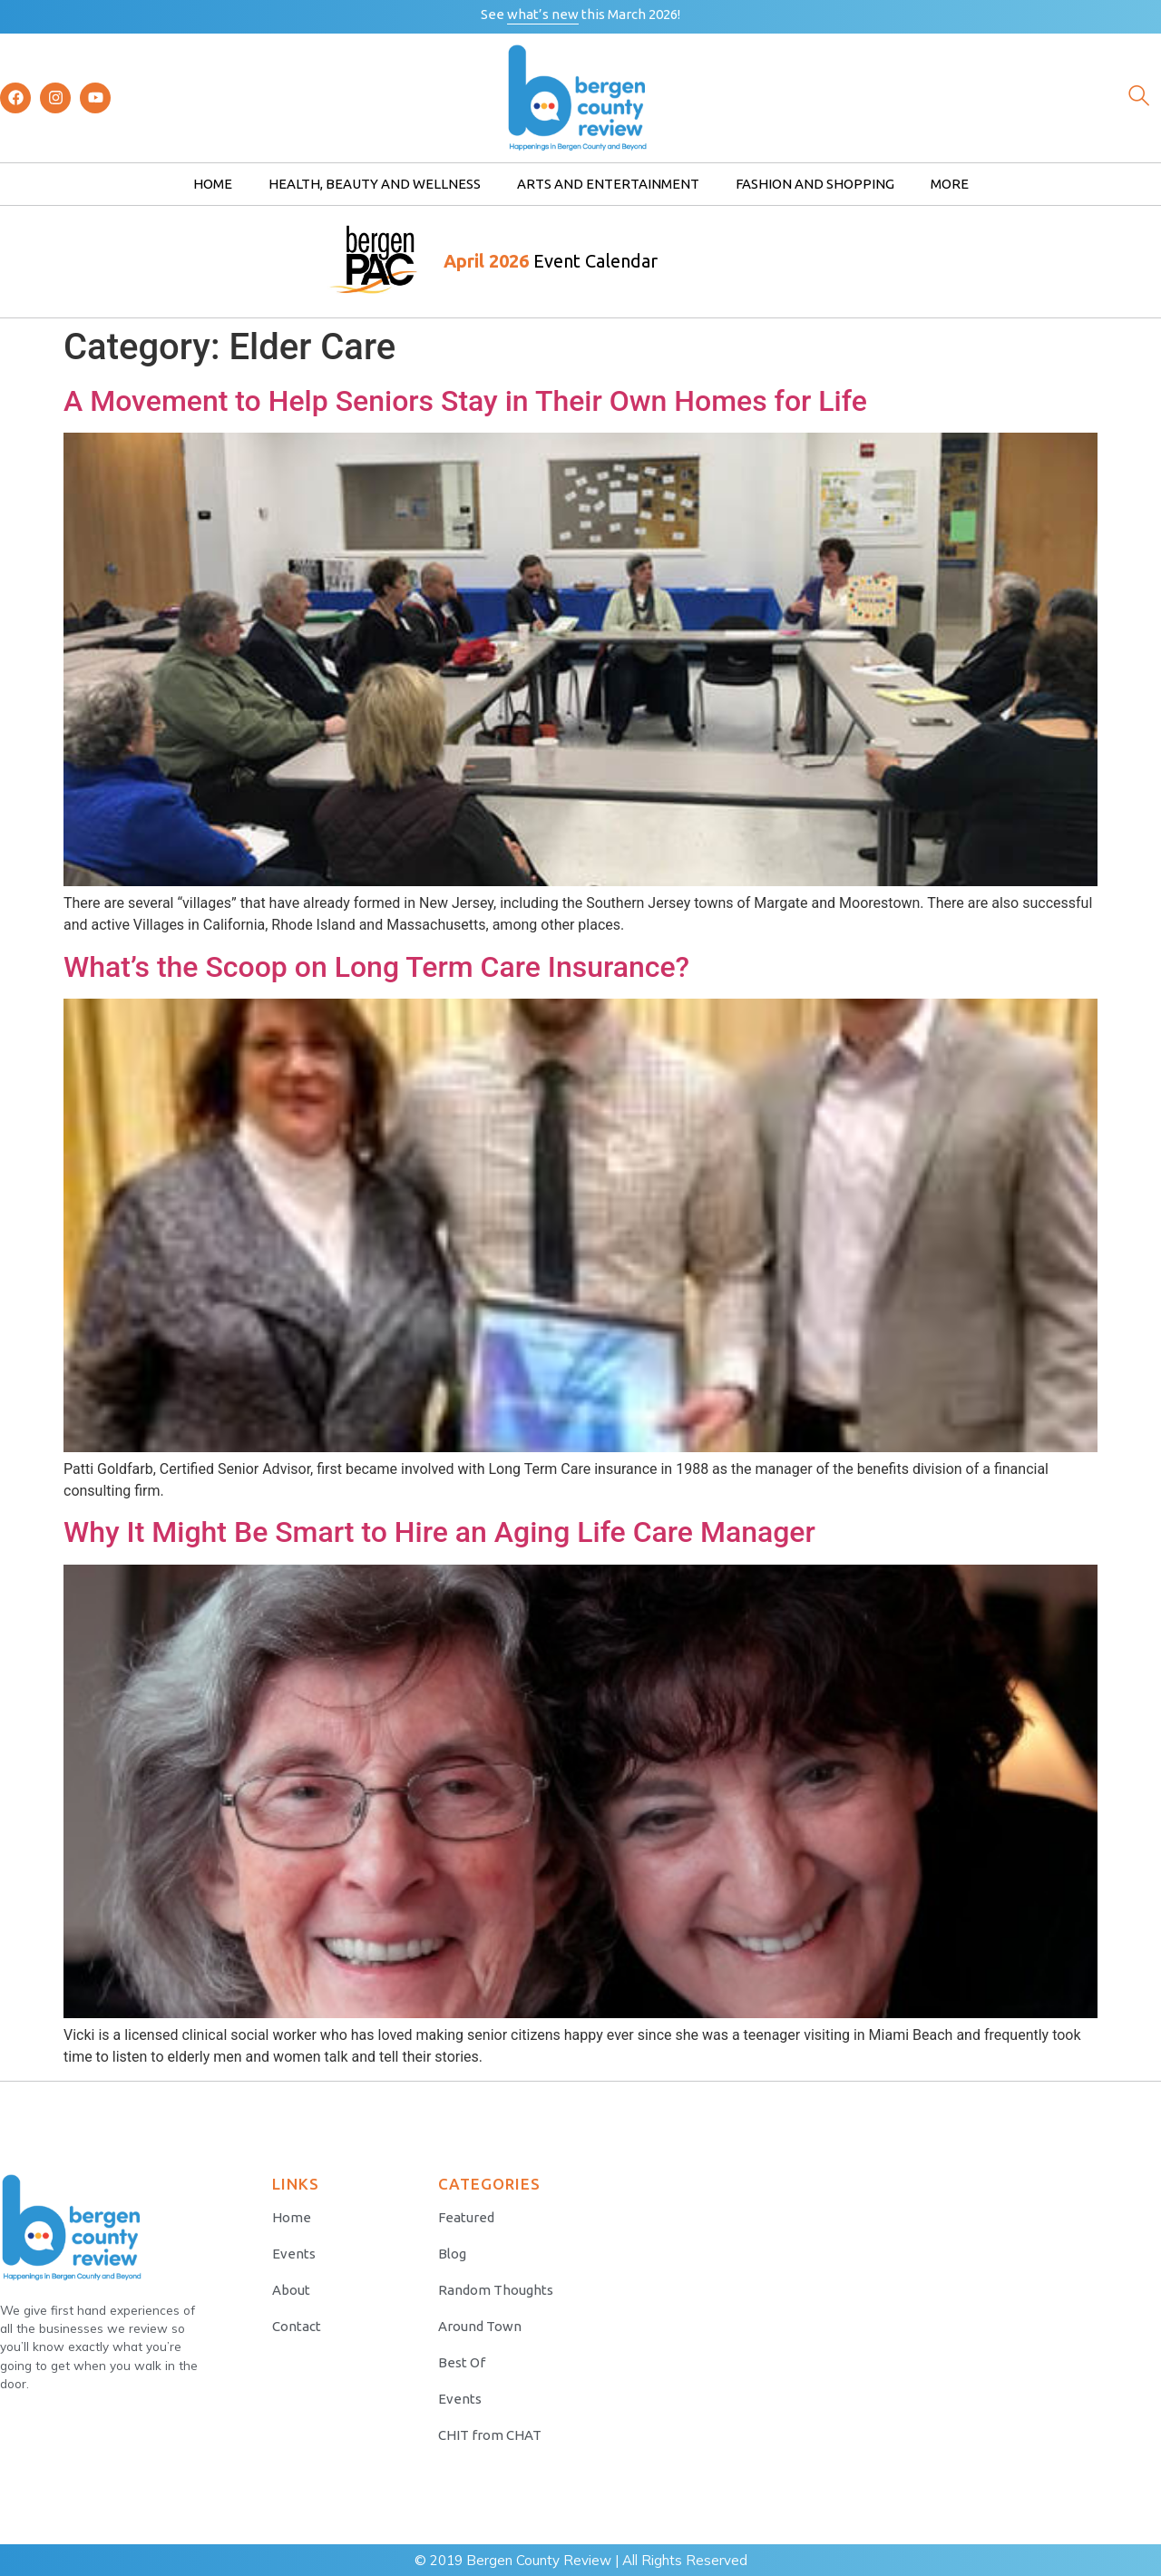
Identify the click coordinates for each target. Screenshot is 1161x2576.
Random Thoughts (495, 2290)
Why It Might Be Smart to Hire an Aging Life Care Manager (439, 1532)
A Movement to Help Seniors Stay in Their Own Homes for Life (465, 401)
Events (294, 2253)
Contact (296, 2326)
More (950, 183)
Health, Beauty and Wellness (374, 183)
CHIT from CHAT (489, 2435)
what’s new (543, 14)
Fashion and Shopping (815, 183)
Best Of (461, 2362)
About (291, 2290)
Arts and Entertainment (608, 183)
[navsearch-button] (1138, 98)
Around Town (480, 2326)
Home (212, 183)
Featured (466, 2217)
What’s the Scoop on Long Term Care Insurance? (376, 967)
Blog (452, 2253)
